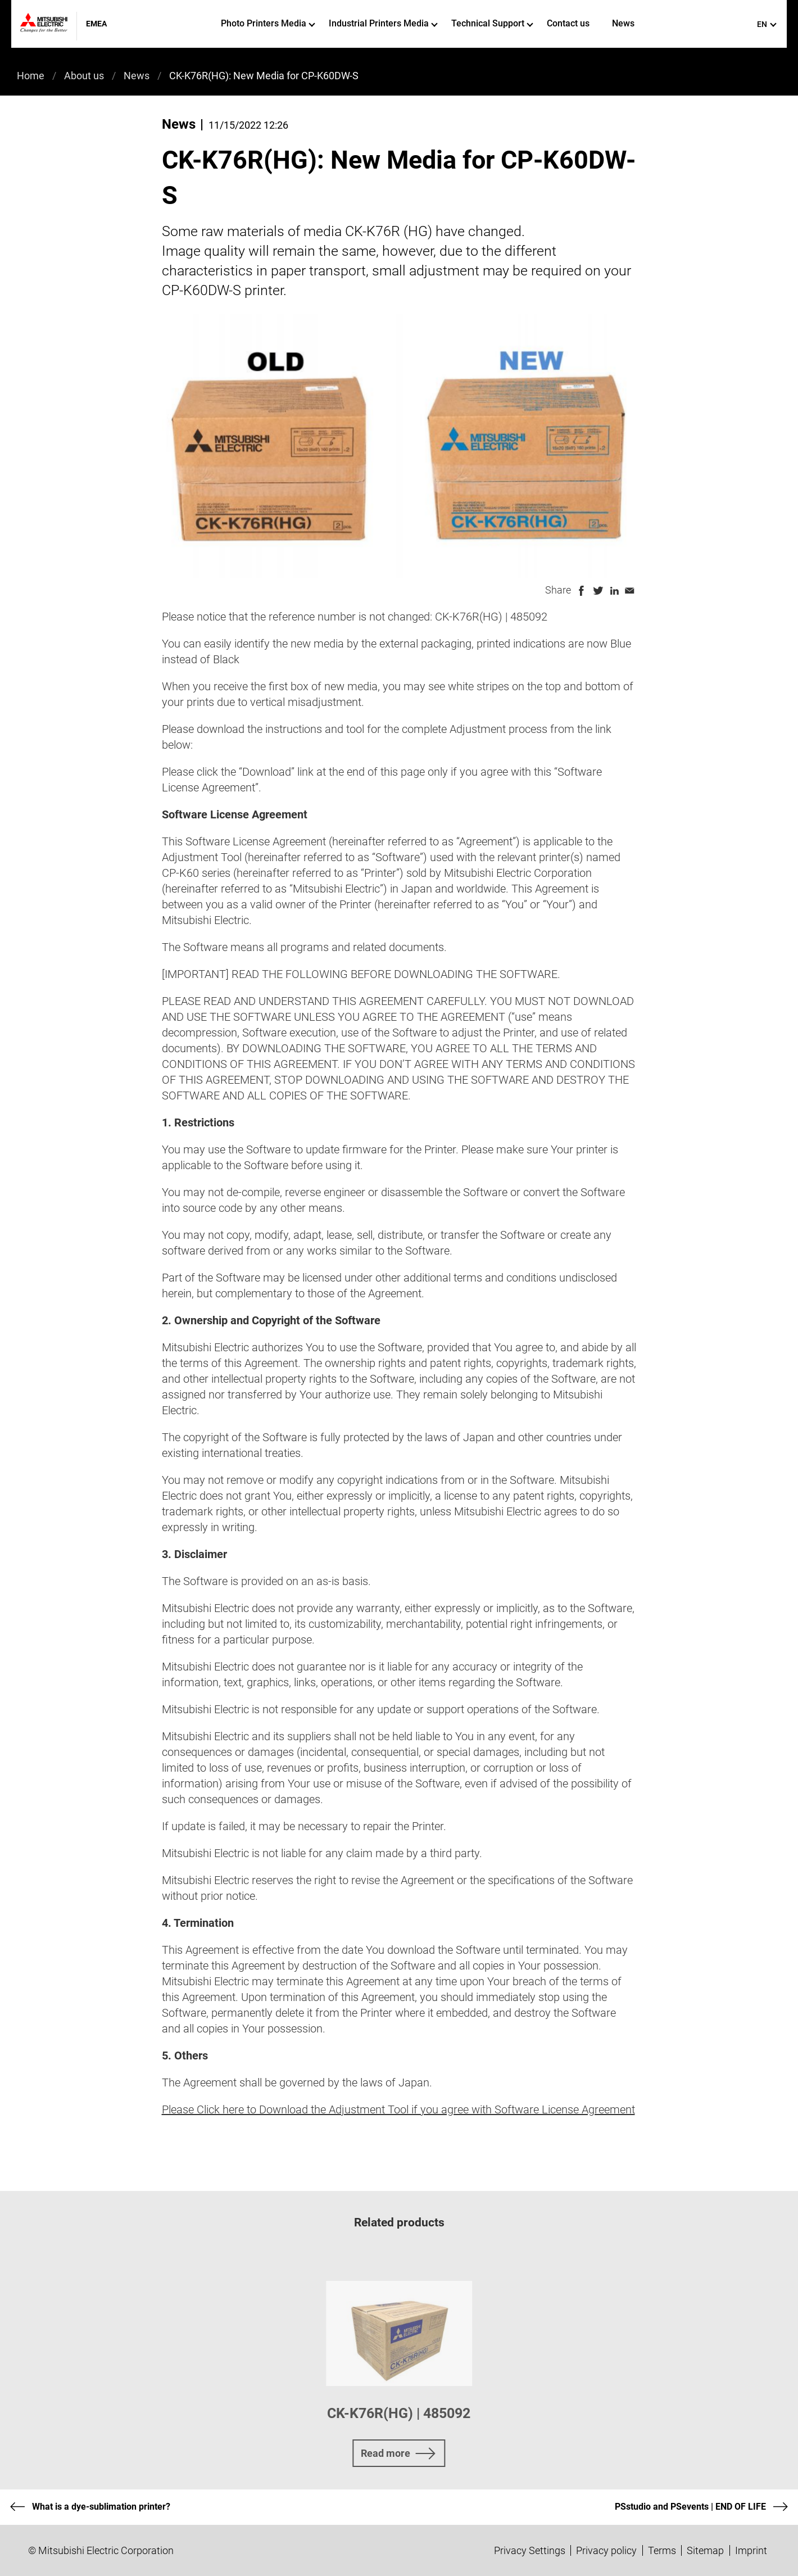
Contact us (568, 23)
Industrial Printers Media (383, 23)
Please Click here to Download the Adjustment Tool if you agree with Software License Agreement (398, 2109)
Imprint (751, 2550)
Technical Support (492, 23)
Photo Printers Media (268, 23)
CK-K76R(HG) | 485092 (398, 2413)
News (623, 23)
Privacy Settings (529, 2550)
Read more (385, 2453)
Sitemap (705, 2550)
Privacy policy (606, 2550)
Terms (662, 2550)
